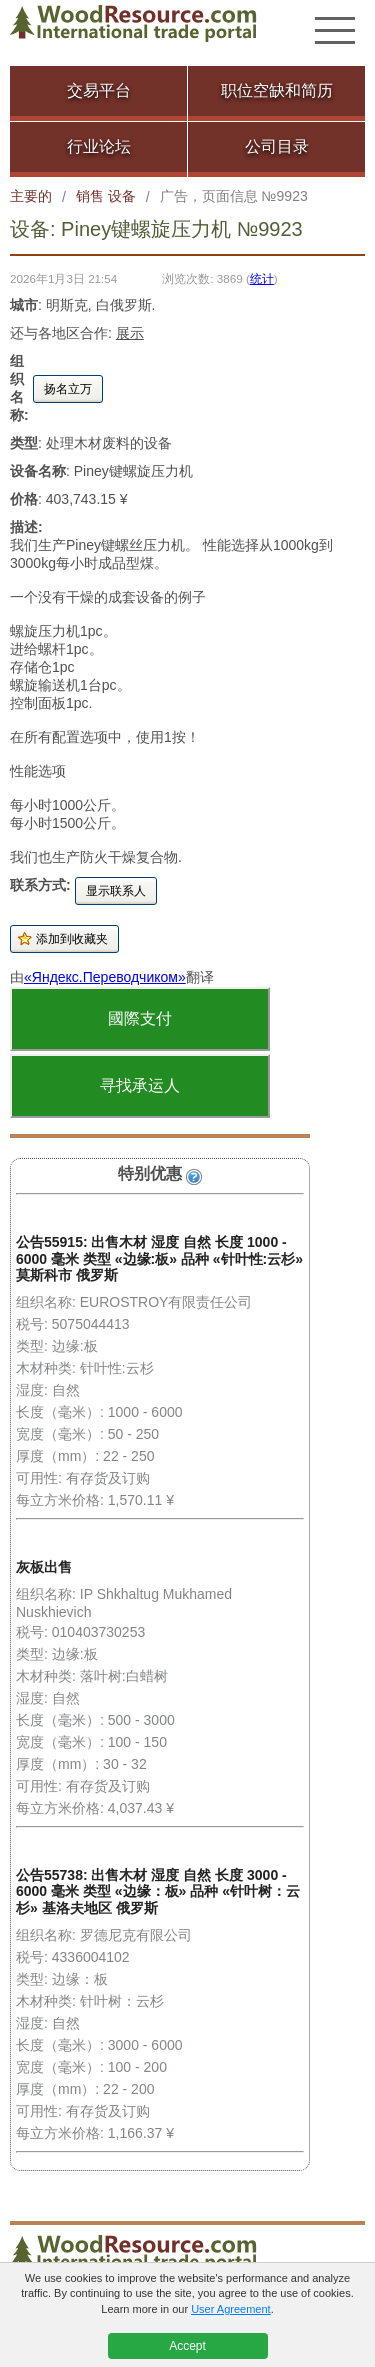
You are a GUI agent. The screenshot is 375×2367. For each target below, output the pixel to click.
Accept (187, 2346)
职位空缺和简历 (277, 90)
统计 (262, 278)
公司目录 (277, 146)
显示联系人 (116, 891)
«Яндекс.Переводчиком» (105, 977)
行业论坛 (99, 146)
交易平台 (99, 90)
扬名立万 (68, 389)
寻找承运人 (140, 1085)
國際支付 (140, 1018)
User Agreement (230, 2309)
